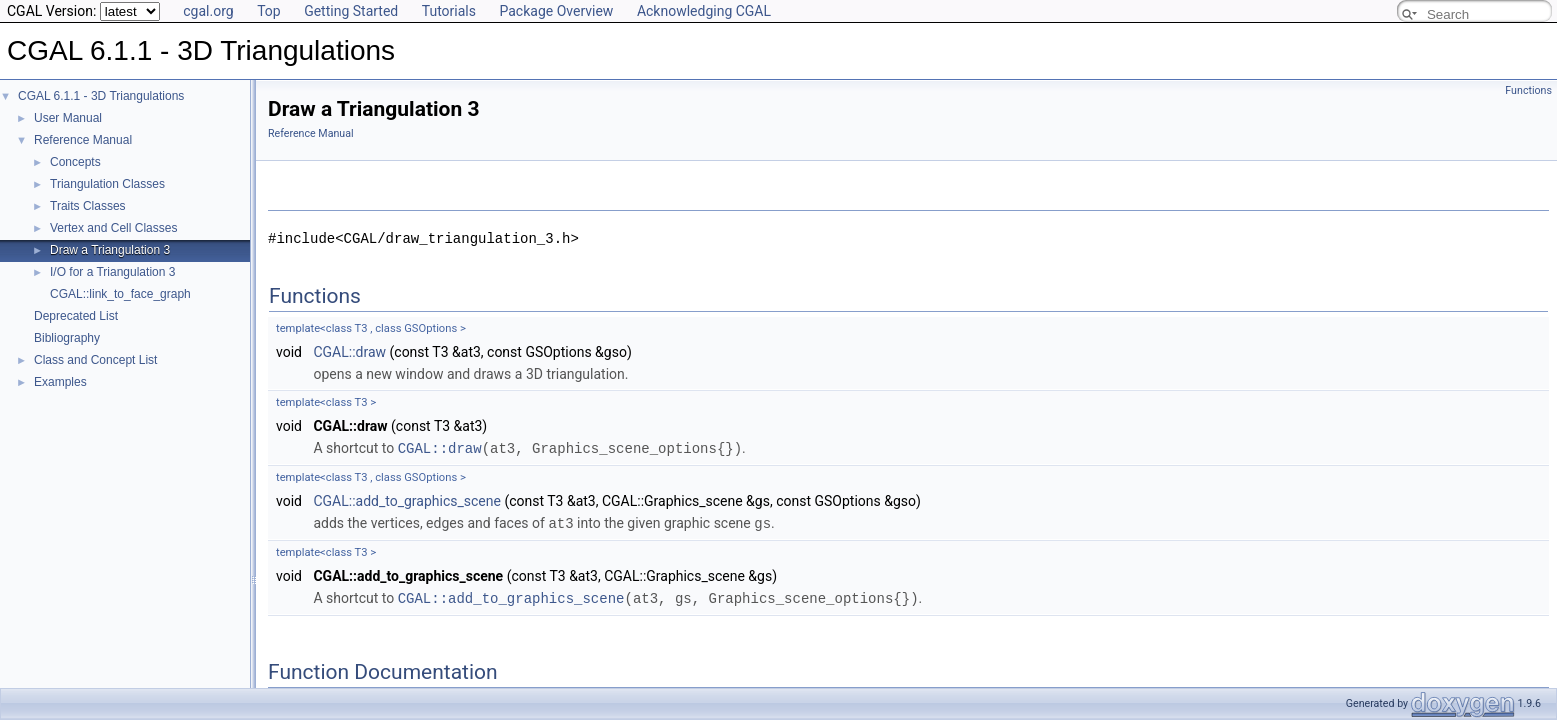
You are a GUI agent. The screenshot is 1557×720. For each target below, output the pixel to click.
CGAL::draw (349, 352)
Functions (1528, 90)
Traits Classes (88, 206)
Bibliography (67, 338)
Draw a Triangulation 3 (110, 250)
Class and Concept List (95, 360)
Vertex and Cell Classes (113, 228)
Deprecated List (76, 316)
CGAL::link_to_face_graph (120, 294)
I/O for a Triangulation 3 (112, 272)
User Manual (68, 118)
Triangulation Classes (107, 184)
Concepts (75, 162)
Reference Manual (83, 140)
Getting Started (351, 11)
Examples (60, 382)
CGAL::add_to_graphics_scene (407, 500)
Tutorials (449, 11)
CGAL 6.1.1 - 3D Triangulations (101, 96)
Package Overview (556, 11)
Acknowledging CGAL (704, 11)
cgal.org (208, 11)
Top (269, 11)
